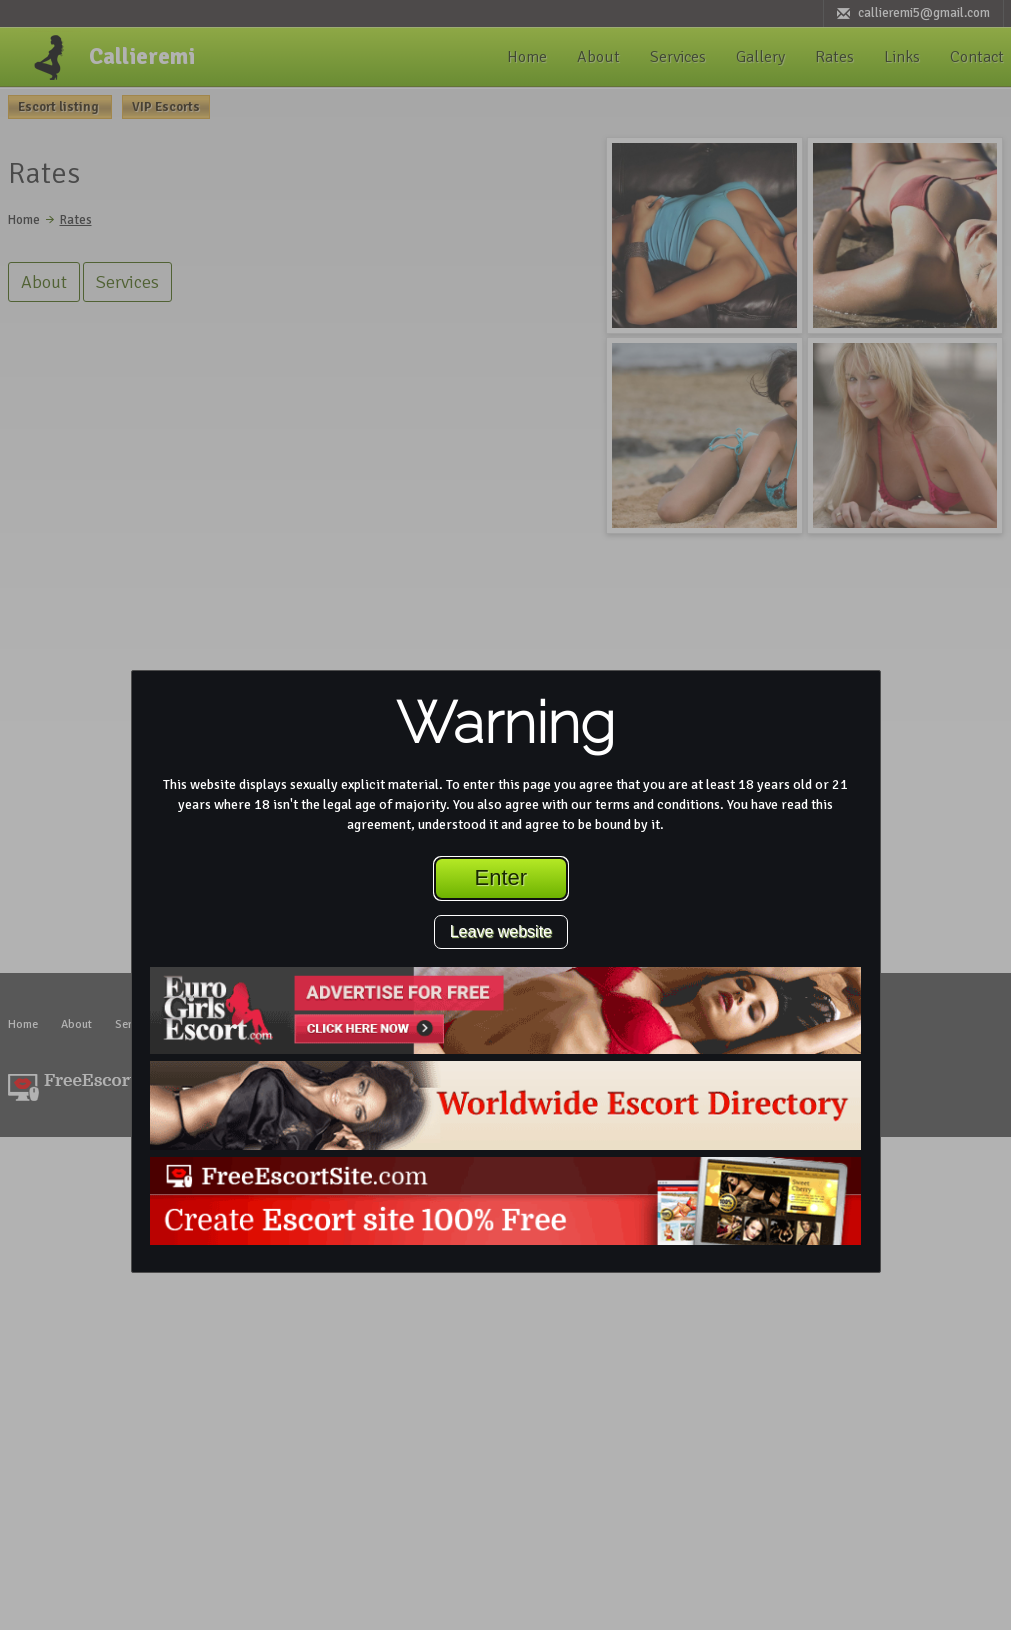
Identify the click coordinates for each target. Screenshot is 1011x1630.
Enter (501, 877)
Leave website (501, 931)
